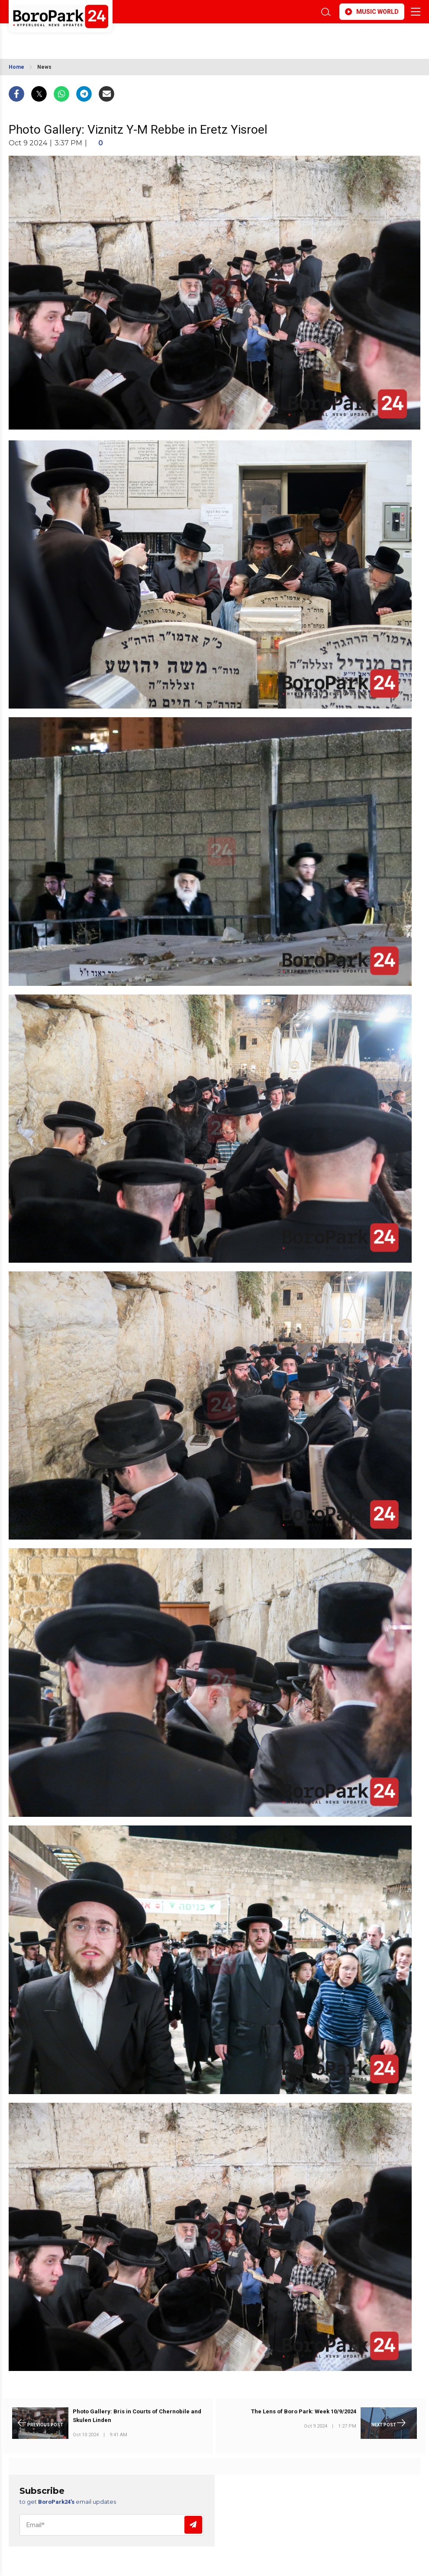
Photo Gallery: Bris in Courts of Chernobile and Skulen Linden (137, 2415)
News (44, 67)
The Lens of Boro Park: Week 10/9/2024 (303, 2411)
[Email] (111, 2525)
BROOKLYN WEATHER (85, 38)
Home (16, 67)
